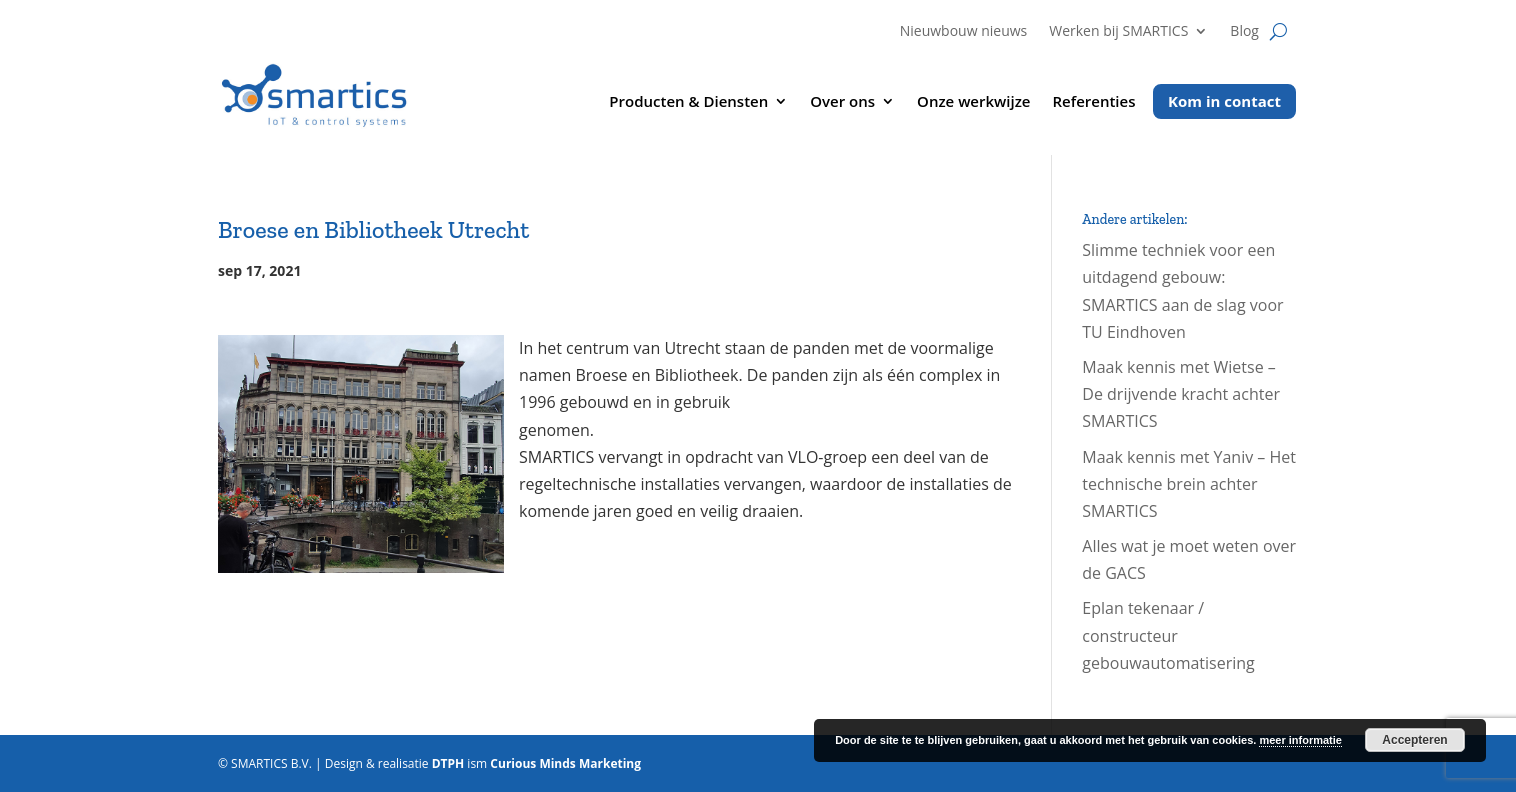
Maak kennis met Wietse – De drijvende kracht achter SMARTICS (1181, 394)
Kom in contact (1224, 101)
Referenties (1094, 102)
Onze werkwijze (973, 102)
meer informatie (1300, 740)
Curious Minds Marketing (565, 763)
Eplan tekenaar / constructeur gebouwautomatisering (1168, 635)
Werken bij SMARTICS (1118, 32)
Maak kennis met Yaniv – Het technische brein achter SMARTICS (1189, 484)
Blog (1244, 32)
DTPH (448, 763)
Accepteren (1414, 740)
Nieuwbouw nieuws (964, 32)
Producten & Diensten (688, 102)
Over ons (842, 102)
